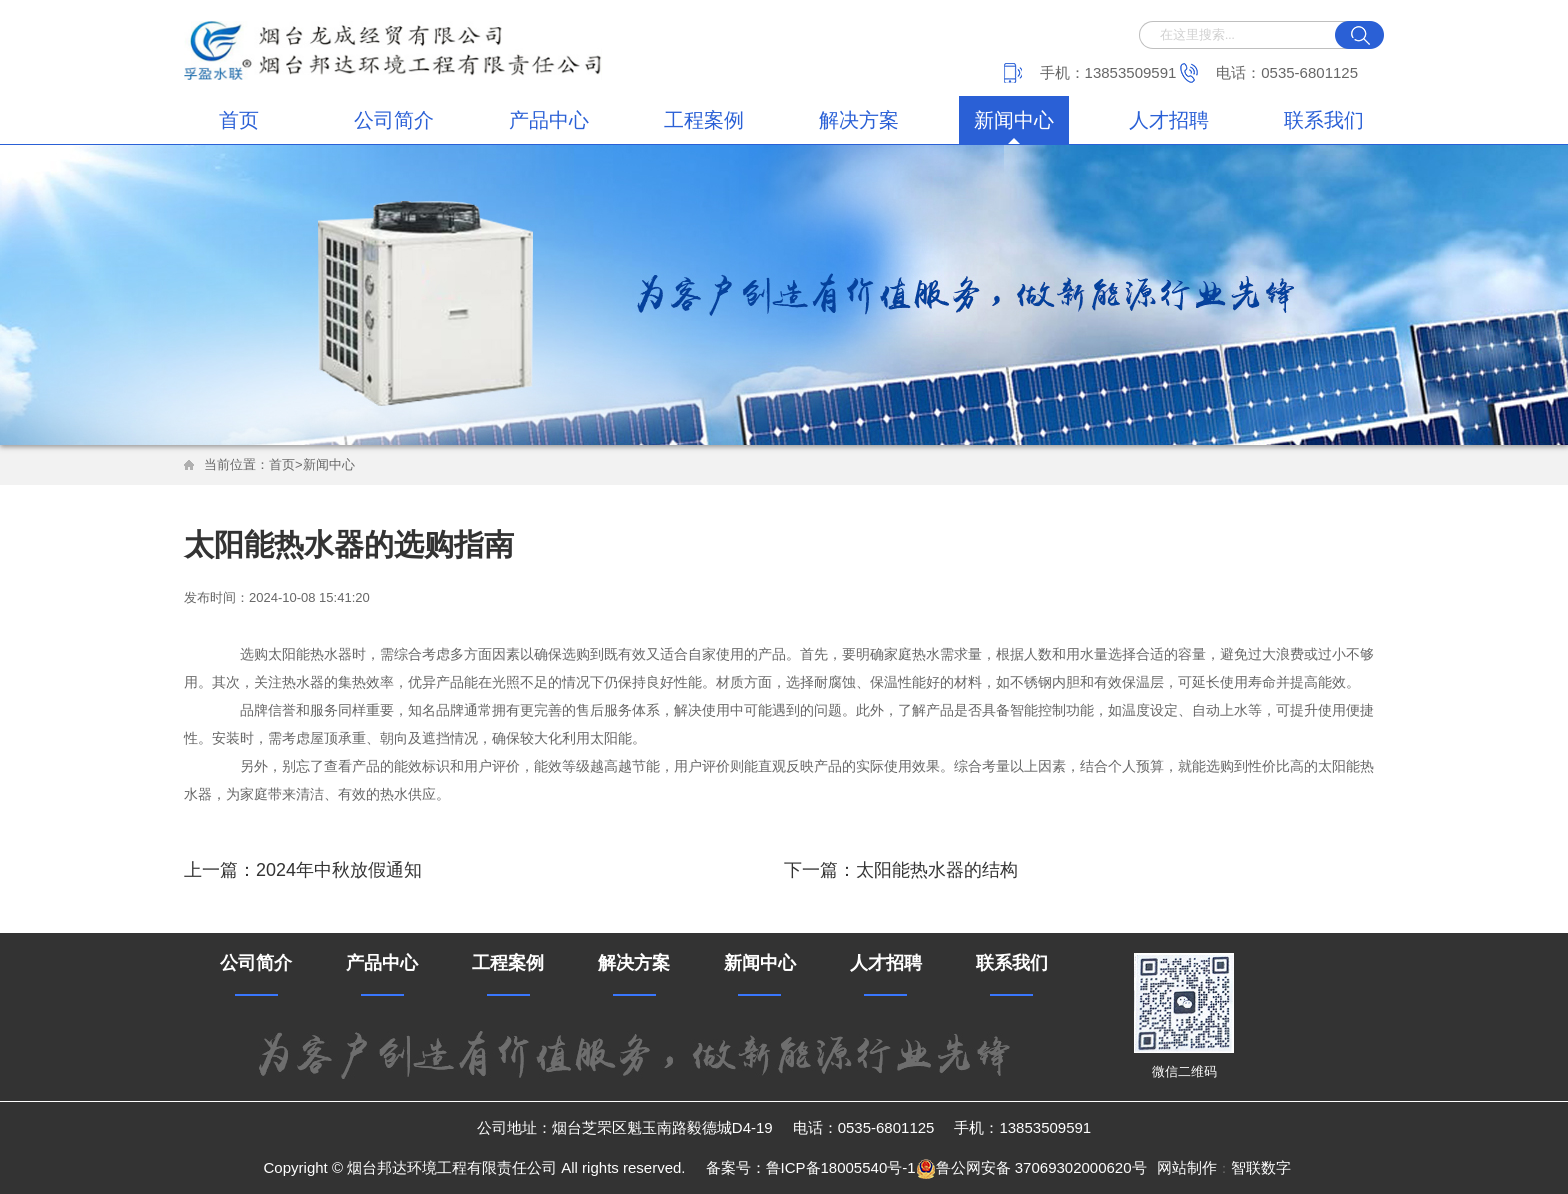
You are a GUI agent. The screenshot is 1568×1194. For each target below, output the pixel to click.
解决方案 (859, 120)
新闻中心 (1014, 120)
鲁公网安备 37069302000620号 (1031, 1169)
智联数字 (1261, 1167)
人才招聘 (1169, 120)
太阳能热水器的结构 (937, 870)
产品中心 (549, 120)
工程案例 (704, 120)
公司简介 (394, 120)
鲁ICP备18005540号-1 (841, 1167)
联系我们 (1324, 120)
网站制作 (1187, 1167)
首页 (239, 120)
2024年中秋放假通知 (339, 870)
